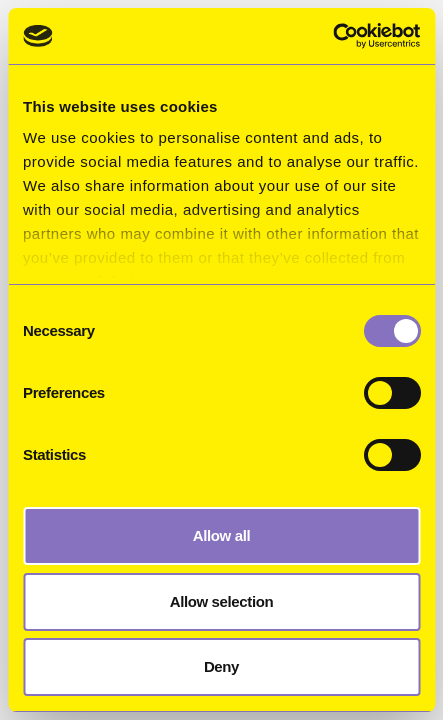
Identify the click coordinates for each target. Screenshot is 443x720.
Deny (221, 666)
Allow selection (222, 601)
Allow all (222, 535)
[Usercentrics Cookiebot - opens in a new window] (332, 36)
